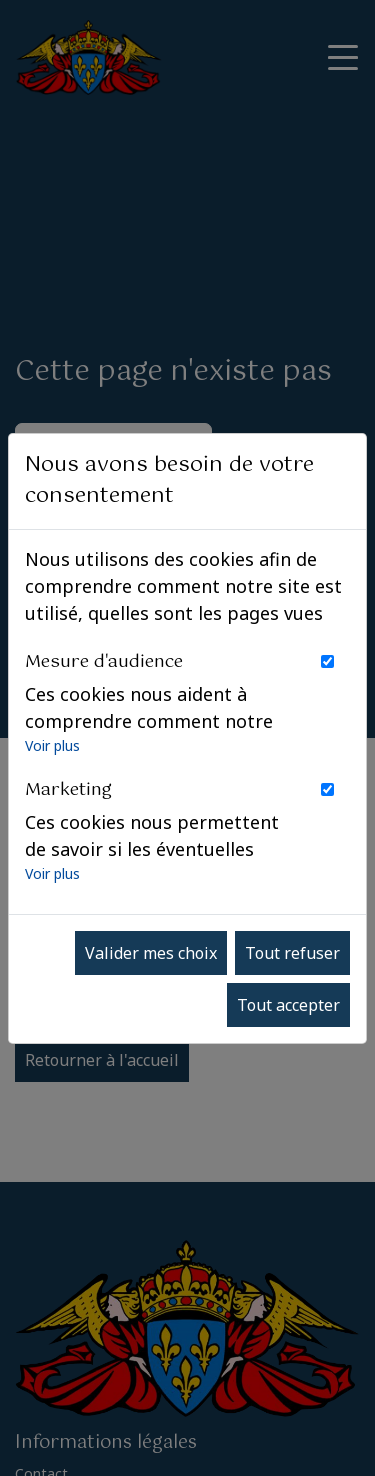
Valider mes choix (151, 953)
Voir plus (52, 745)
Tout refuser (292, 953)
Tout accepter (288, 1005)
